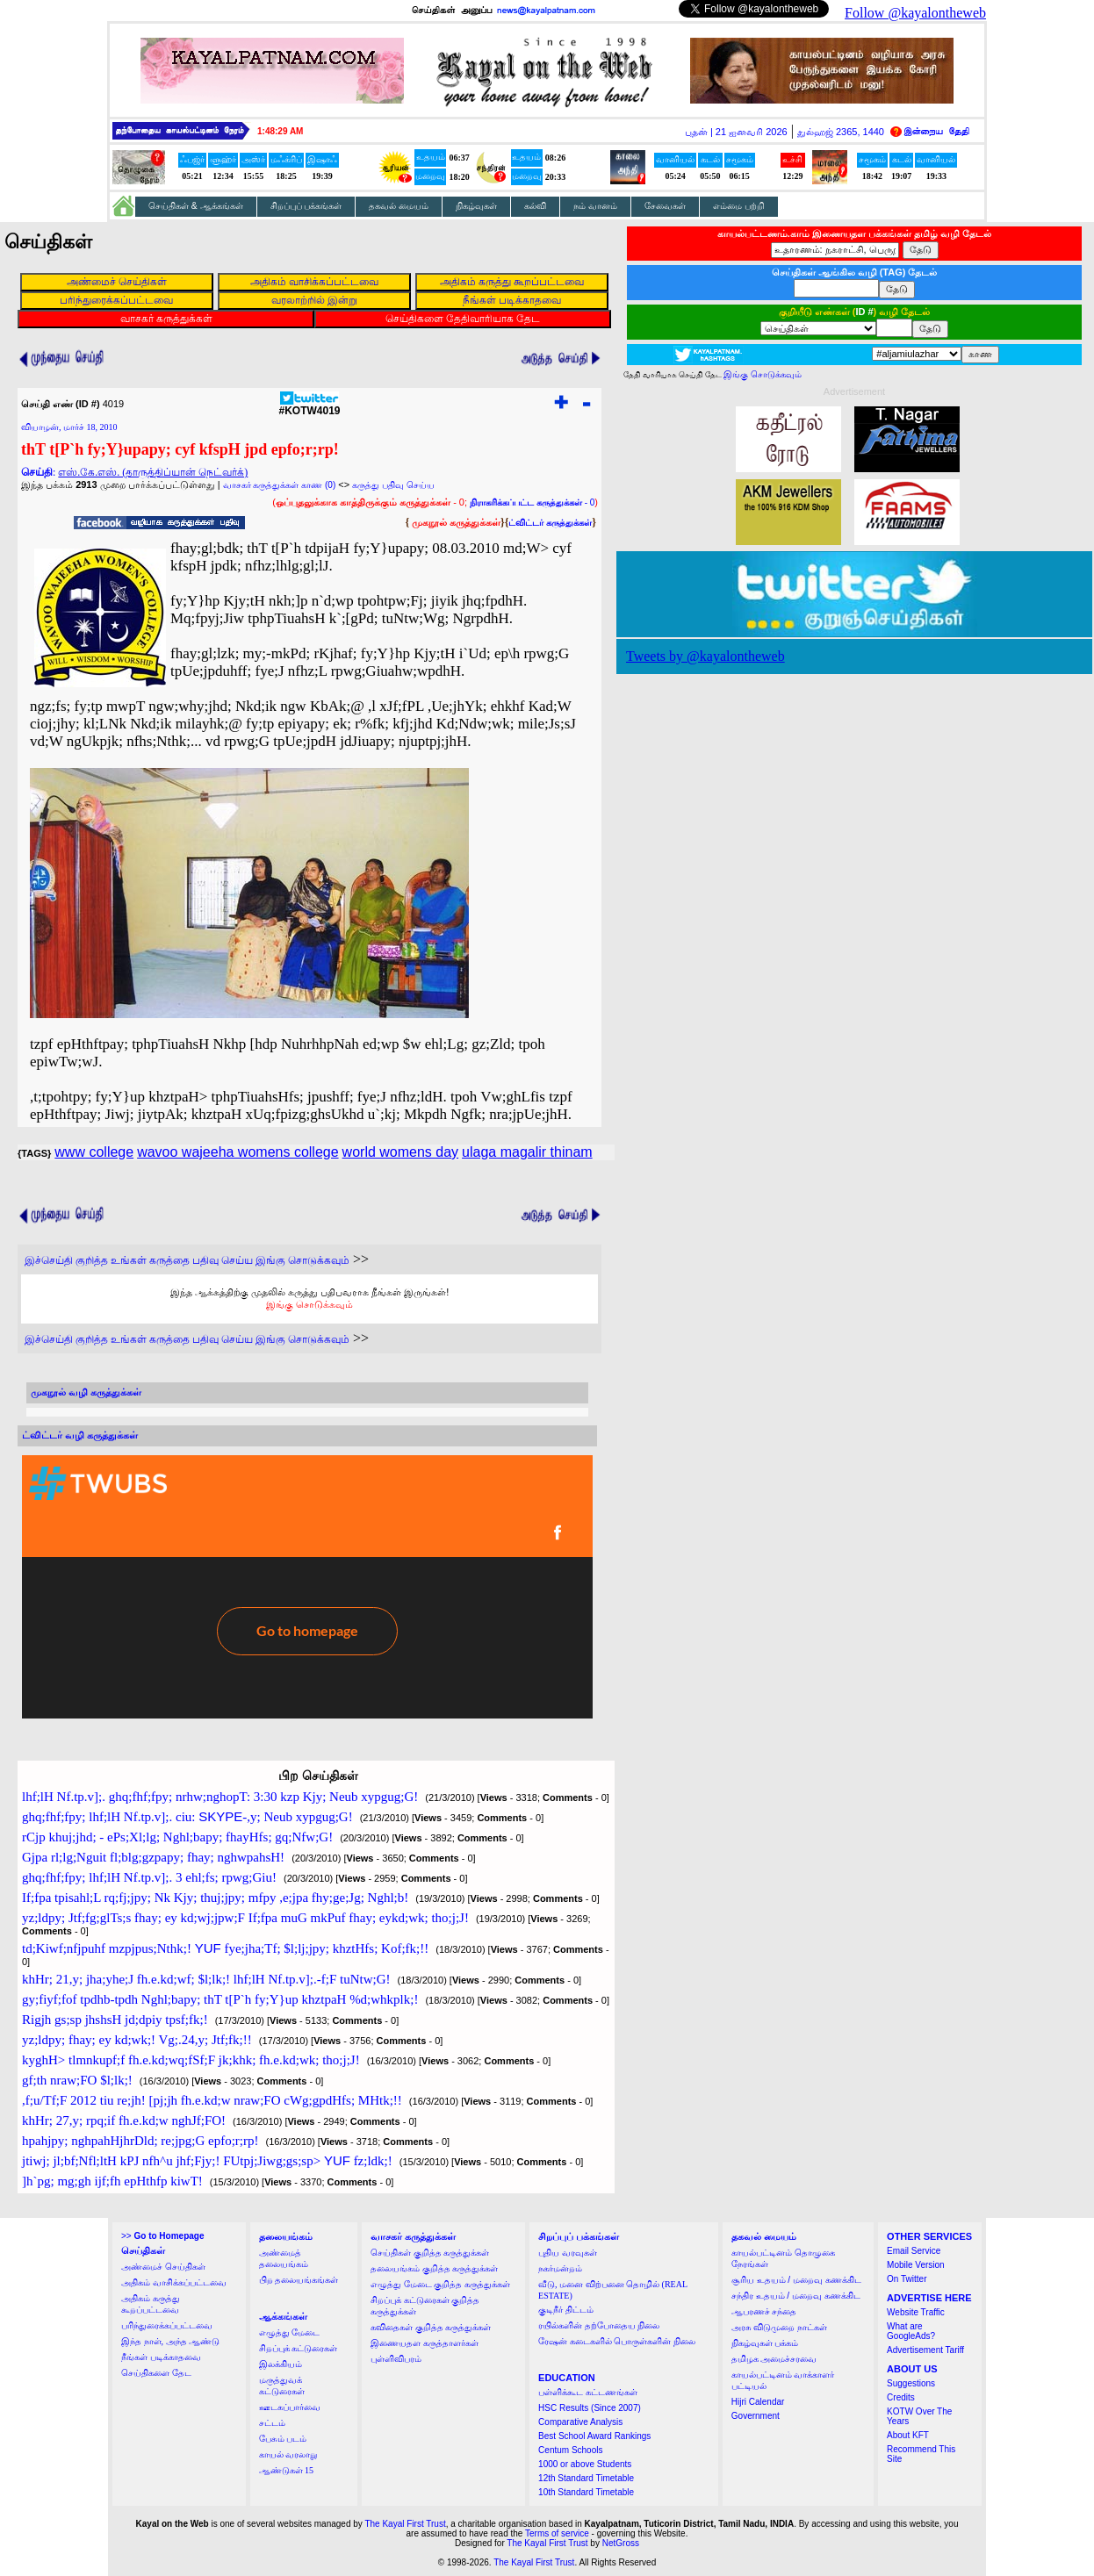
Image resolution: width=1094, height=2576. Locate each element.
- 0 (532, 502)
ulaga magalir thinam (527, 1151)
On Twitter (906, 2279)
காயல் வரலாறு (288, 2454)
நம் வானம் (595, 206)
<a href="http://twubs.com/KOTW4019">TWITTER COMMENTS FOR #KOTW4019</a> (307, 1587)
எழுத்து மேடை (289, 2332)
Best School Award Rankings (594, 2436)
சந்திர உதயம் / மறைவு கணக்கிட (795, 2295)
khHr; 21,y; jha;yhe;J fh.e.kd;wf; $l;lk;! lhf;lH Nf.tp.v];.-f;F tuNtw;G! (206, 1979)
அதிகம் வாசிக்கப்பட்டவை (174, 2282)
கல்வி (535, 206)
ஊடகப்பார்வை (289, 2407)
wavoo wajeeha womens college (237, 1151)
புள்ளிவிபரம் (396, 2359)
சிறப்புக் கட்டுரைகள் (298, 2348)
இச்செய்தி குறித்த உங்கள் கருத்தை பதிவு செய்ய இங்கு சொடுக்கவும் (187, 1260)
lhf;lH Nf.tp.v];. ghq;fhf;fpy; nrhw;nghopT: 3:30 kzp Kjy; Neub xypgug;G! (220, 1797)
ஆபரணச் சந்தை (764, 2311)
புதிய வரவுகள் (567, 2252)
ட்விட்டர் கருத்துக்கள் (550, 522)
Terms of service (557, 2533)
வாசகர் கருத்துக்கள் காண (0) (279, 485)
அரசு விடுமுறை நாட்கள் (779, 2327)
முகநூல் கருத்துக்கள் (456, 522)
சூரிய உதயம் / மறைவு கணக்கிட (796, 2280)
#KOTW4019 (309, 406)
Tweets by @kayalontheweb (705, 656)
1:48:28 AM (280, 131)
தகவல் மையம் (398, 206)
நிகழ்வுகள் (476, 206)
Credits (901, 2397)
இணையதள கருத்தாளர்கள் (425, 2343)
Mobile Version (916, 2265)
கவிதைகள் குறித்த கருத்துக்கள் (431, 2327)
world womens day (400, 1151)
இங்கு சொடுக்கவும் (309, 1304)
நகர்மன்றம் (560, 2268)
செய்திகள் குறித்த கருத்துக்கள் (430, 2252)
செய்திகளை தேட (156, 2373)
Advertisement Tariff (925, 2350)
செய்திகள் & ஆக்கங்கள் (195, 206)
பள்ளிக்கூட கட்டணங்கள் (587, 2392)
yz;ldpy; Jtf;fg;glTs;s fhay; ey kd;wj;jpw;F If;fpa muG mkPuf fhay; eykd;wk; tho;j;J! (245, 1918)
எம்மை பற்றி (739, 206)
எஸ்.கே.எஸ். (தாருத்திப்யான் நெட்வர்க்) (153, 472)
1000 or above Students (584, 2464)
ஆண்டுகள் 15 (286, 2470)
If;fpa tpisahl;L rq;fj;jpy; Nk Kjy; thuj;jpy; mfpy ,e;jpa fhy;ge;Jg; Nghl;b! (215, 1898)
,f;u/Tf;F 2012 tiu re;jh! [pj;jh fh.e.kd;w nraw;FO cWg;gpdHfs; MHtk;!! (212, 2100)
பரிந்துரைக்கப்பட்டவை (166, 2325)
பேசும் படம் (283, 2438)
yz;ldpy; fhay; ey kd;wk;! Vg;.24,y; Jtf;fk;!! (137, 2040)
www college (93, 1151)
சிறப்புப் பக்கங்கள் (306, 206)
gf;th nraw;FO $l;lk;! (77, 2080)
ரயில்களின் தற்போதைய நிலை (598, 2325)
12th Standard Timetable (586, 2478)
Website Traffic (916, 2312)
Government (755, 2416)
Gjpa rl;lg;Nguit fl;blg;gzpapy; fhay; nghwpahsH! (153, 1857)
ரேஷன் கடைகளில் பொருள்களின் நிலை (616, 2341)
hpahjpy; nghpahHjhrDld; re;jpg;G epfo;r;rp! (140, 2141)
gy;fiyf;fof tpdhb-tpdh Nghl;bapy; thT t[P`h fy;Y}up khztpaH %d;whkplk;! (220, 1999)
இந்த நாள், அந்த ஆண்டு (170, 2341)
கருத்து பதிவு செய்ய (393, 485)
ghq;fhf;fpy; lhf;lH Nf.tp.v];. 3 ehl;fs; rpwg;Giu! (149, 1877)
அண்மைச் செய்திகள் (163, 2266)
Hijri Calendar (758, 2402)
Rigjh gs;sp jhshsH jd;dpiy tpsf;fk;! (115, 2020)
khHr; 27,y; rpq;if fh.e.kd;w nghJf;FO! (124, 2120)
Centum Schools (570, 2450)
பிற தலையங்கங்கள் (299, 2280)
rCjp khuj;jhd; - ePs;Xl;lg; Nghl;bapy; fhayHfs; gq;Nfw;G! (177, 1837)
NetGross (620, 2543)
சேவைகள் (665, 206)
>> (162, 2236)
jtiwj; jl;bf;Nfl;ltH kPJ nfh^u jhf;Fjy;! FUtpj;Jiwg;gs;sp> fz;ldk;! (207, 2161)
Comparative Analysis (580, 2422)
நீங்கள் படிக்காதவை (161, 2357)
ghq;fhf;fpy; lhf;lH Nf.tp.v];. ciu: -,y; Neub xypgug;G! (187, 1817)
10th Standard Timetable (586, 2492)
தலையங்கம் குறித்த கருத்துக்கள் (434, 2268)
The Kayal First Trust (404, 2524)
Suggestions (911, 2383)
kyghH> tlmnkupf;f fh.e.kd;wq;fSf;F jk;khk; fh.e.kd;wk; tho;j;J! (191, 2060)
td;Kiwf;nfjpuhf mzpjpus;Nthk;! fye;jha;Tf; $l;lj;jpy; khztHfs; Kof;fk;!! (225, 1948)
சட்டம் (272, 2423)
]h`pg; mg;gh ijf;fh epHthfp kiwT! (112, 2181)
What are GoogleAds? (911, 2331)
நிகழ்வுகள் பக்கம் (765, 2343)
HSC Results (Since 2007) (589, 2408)
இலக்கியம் (280, 2364)
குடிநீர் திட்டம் (566, 2309)
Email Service (913, 2251)
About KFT (908, 2435)
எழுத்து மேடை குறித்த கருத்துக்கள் (440, 2284)
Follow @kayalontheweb (915, 12)
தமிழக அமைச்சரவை (774, 2359)
